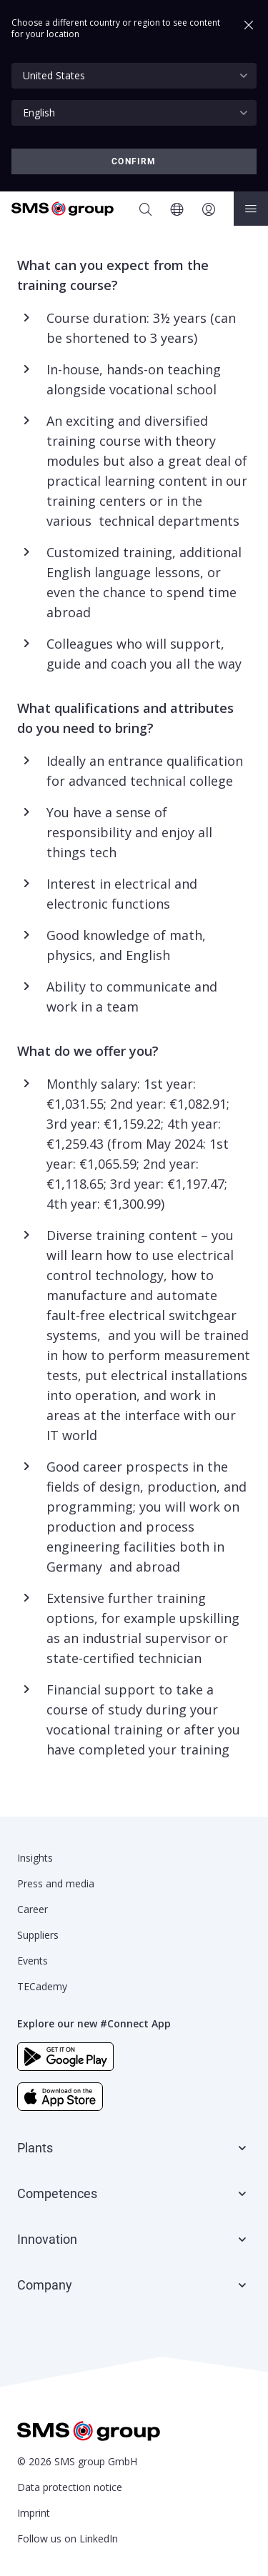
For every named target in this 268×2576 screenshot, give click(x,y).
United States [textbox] (54, 75)
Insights (35, 1857)
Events (32, 1960)
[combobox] (134, 76)
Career (32, 1909)
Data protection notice (69, 2487)
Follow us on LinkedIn (67, 2538)
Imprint (33, 2513)
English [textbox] (39, 112)
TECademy (42, 1986)
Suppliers (38, 1935)
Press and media (55, 1883)
